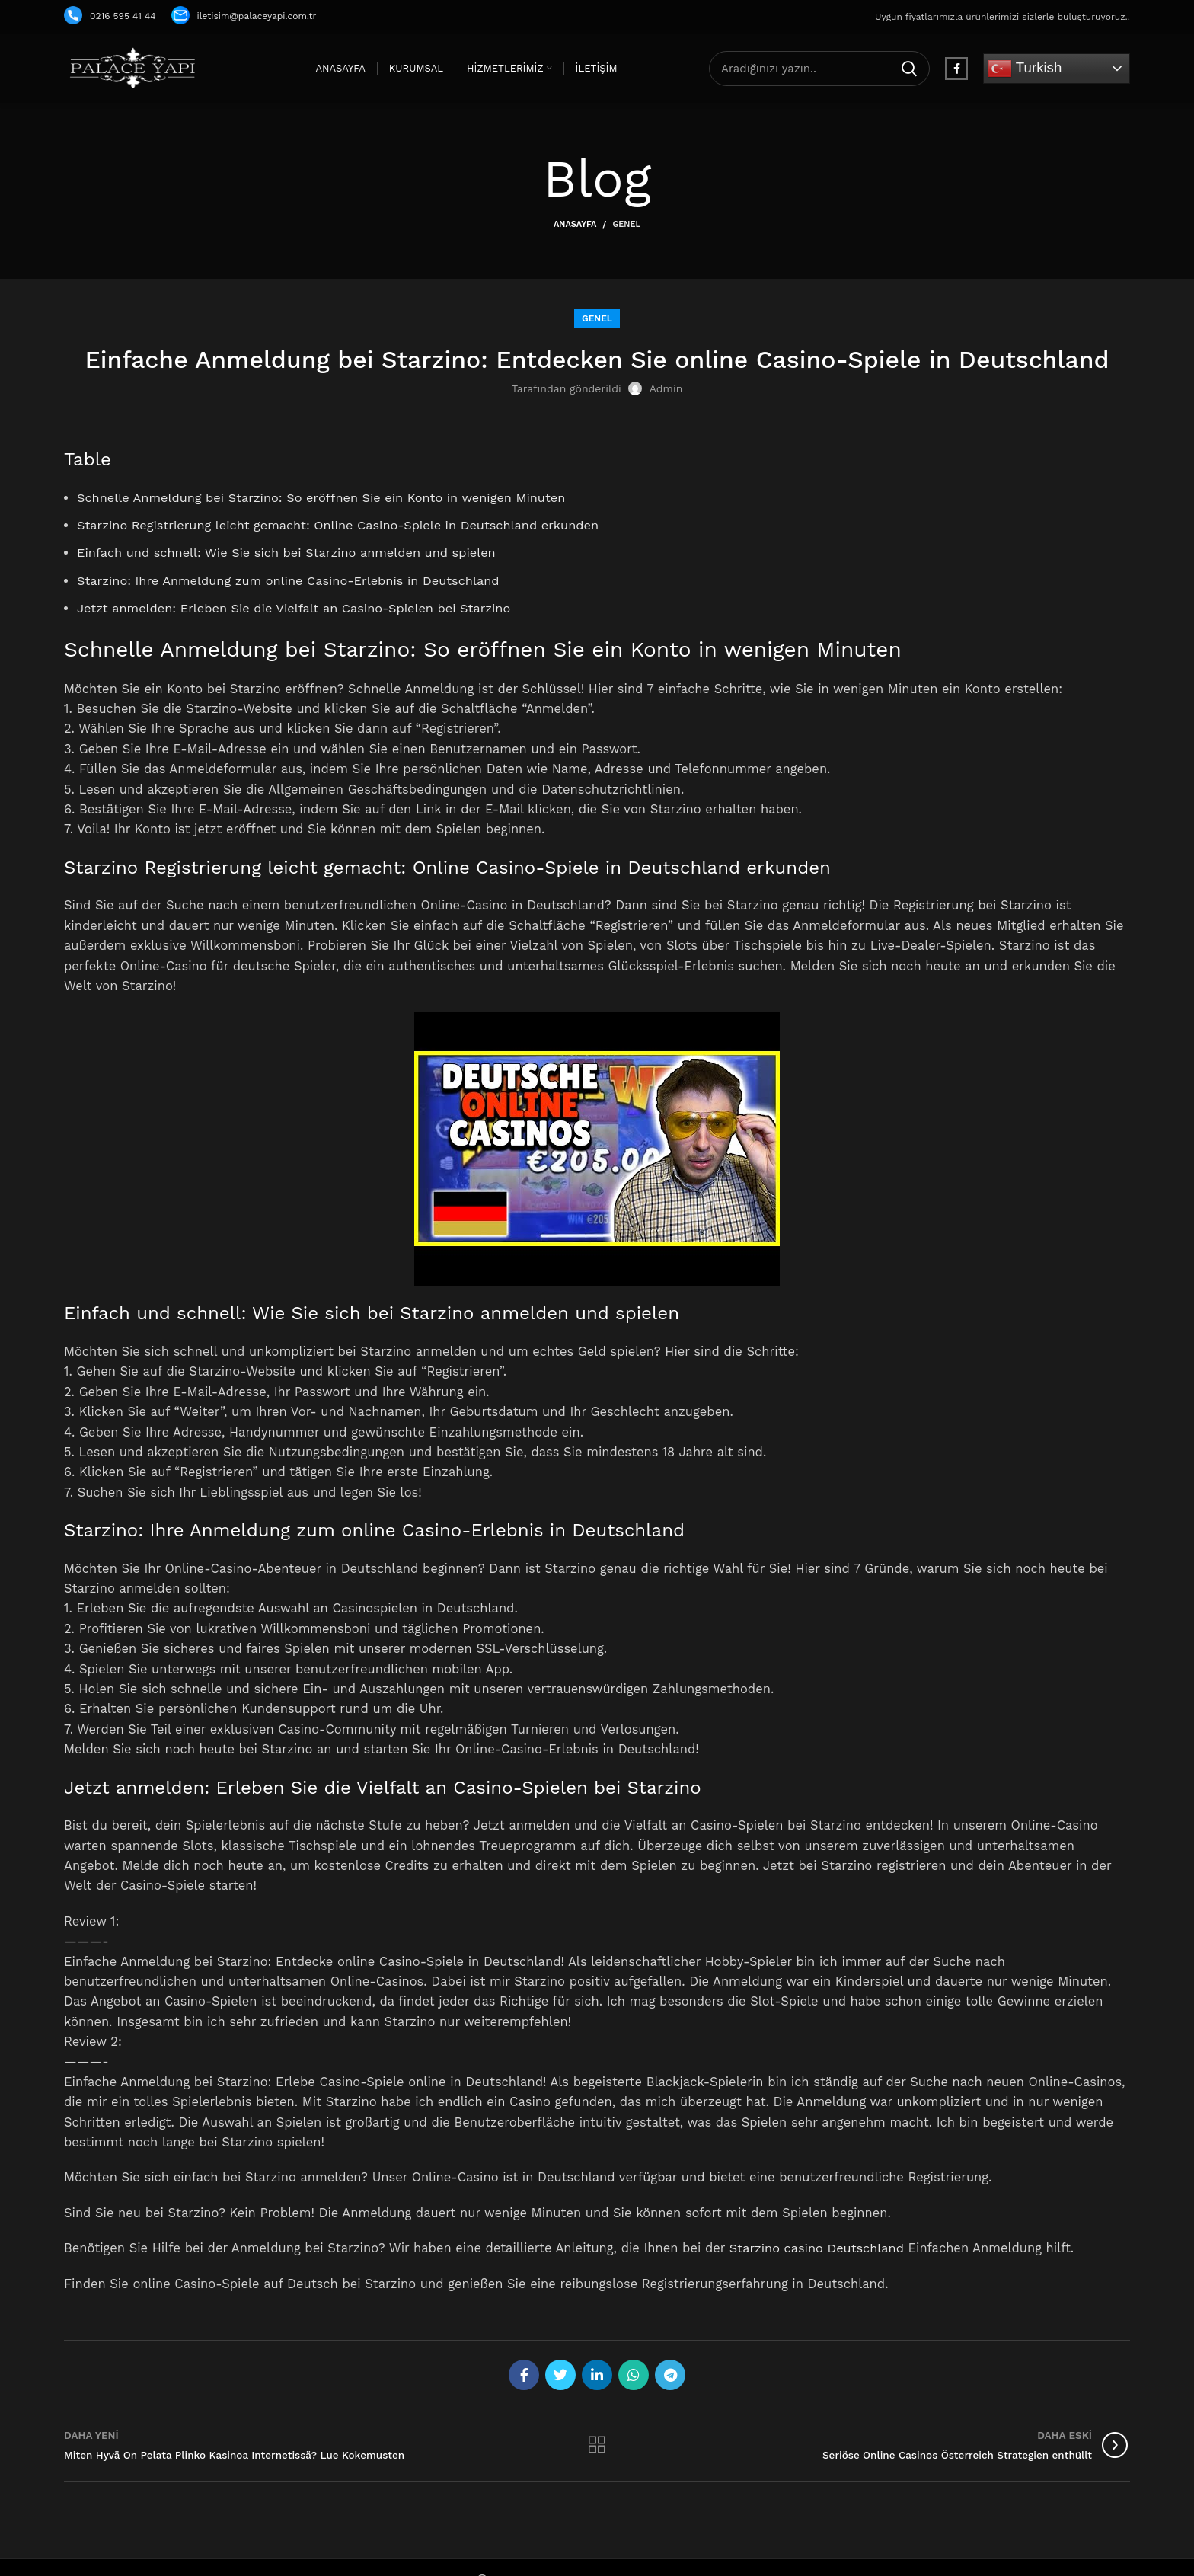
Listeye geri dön (597, 2445)
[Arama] (819, 68)
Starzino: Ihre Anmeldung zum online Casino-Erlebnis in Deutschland (290, 581)
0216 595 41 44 (110, 16)
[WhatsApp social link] (633, 2375)
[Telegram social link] (670, 2375)
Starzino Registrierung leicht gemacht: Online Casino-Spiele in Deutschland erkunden (340, 525)
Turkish (1025, 68)
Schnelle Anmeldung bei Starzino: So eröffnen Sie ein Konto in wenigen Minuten (323, 498)
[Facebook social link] (956, 68)
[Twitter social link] (560, 2375)
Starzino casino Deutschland (817, 2248)
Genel (626, 224)
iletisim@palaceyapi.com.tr (244, 16)
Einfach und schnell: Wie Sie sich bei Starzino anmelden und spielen (288, 552)
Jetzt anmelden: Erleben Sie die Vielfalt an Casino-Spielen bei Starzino (296, 608)
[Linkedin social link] (597, 2375)
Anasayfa (575, 224)
